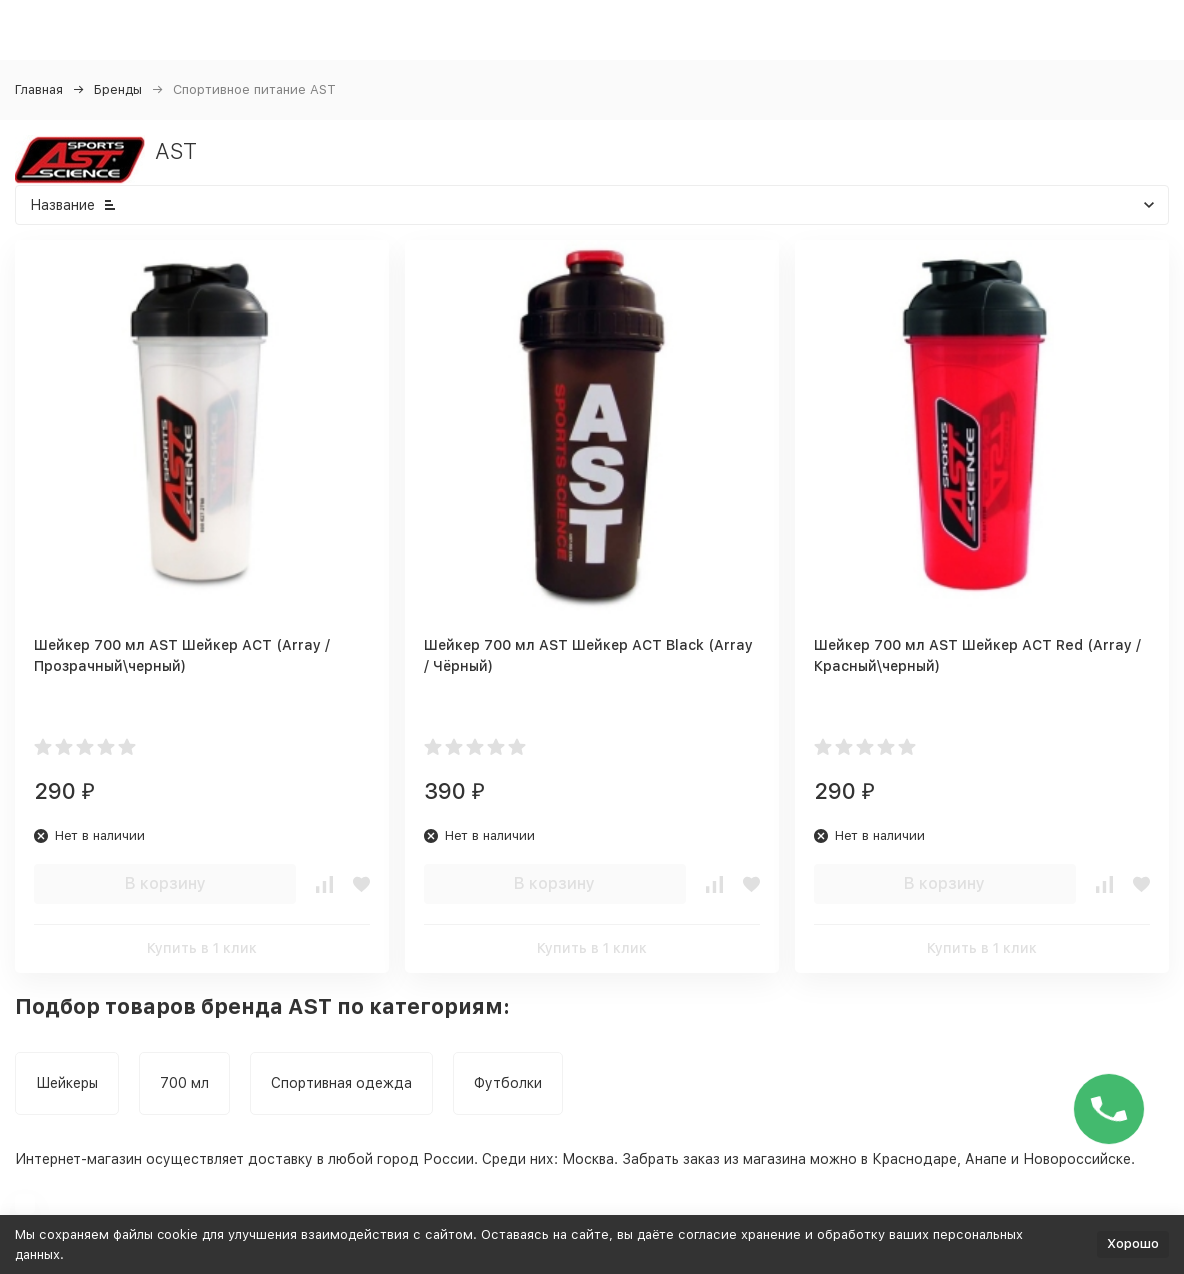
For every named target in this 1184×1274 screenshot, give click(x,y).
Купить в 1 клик (202, 948)
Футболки (508, 1083)
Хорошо (1133, 1243)
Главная (39, 89)
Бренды (118, 89)
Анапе (986, 1159)
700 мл (184, 1083)
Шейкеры (67, 1083)
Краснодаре (914, 1159)
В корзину (165, 883)
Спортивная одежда (341, 1083)
